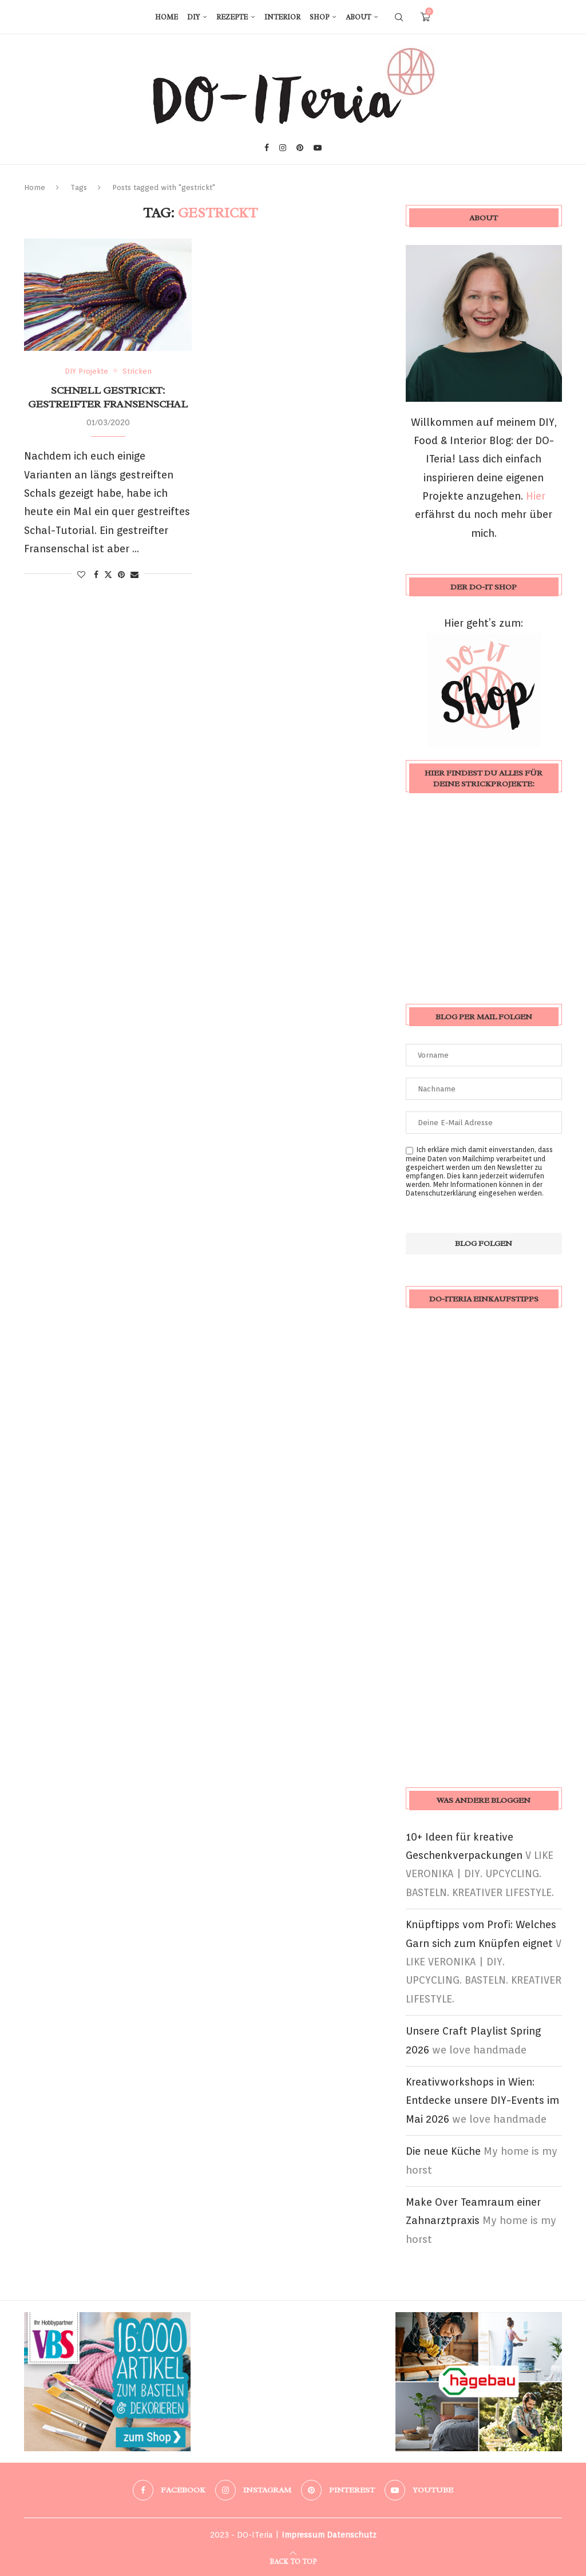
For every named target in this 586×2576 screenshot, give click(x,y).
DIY (193, 17)
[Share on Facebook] (96, 574)
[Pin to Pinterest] (121, 574)
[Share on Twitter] (108, 574)
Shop (319, 17)
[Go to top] (293, 2560)
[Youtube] (318, 148)
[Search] (399, 17)
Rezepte (232, 17)
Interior (282, 17)
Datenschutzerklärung (441, 1193)
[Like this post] (81, 574)
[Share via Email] (134, 574)
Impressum (303, 2534)
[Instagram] (282, 148)
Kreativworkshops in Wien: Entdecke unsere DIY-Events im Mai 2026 (482, 2100)
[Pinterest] (299, 148)
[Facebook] (266, 148)
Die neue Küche (443, 2151)
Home (166, 17)
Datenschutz (352, 2534)
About (358, 17)
